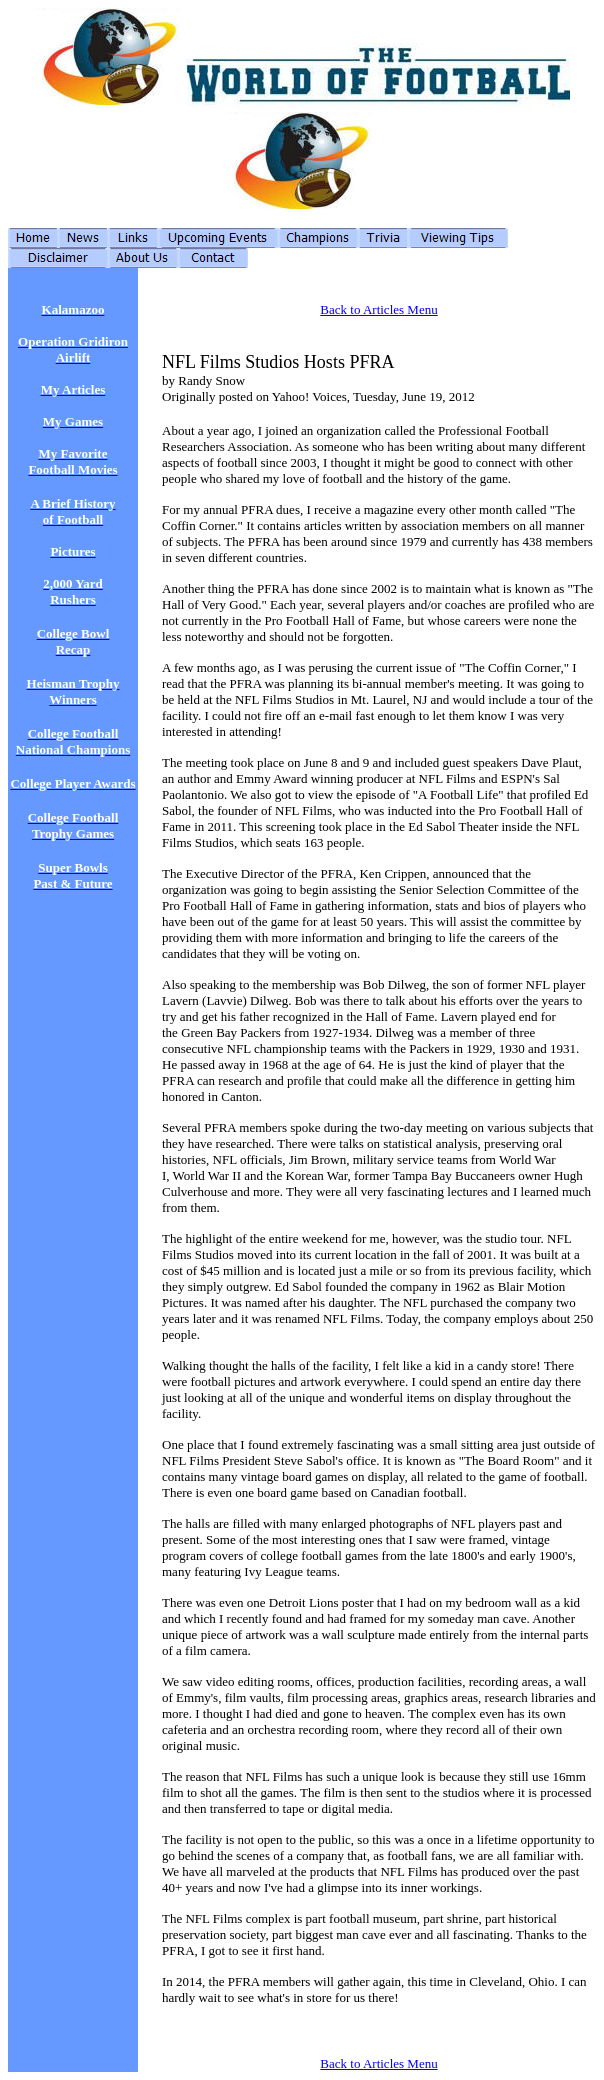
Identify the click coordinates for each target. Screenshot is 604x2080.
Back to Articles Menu (378, 309)
